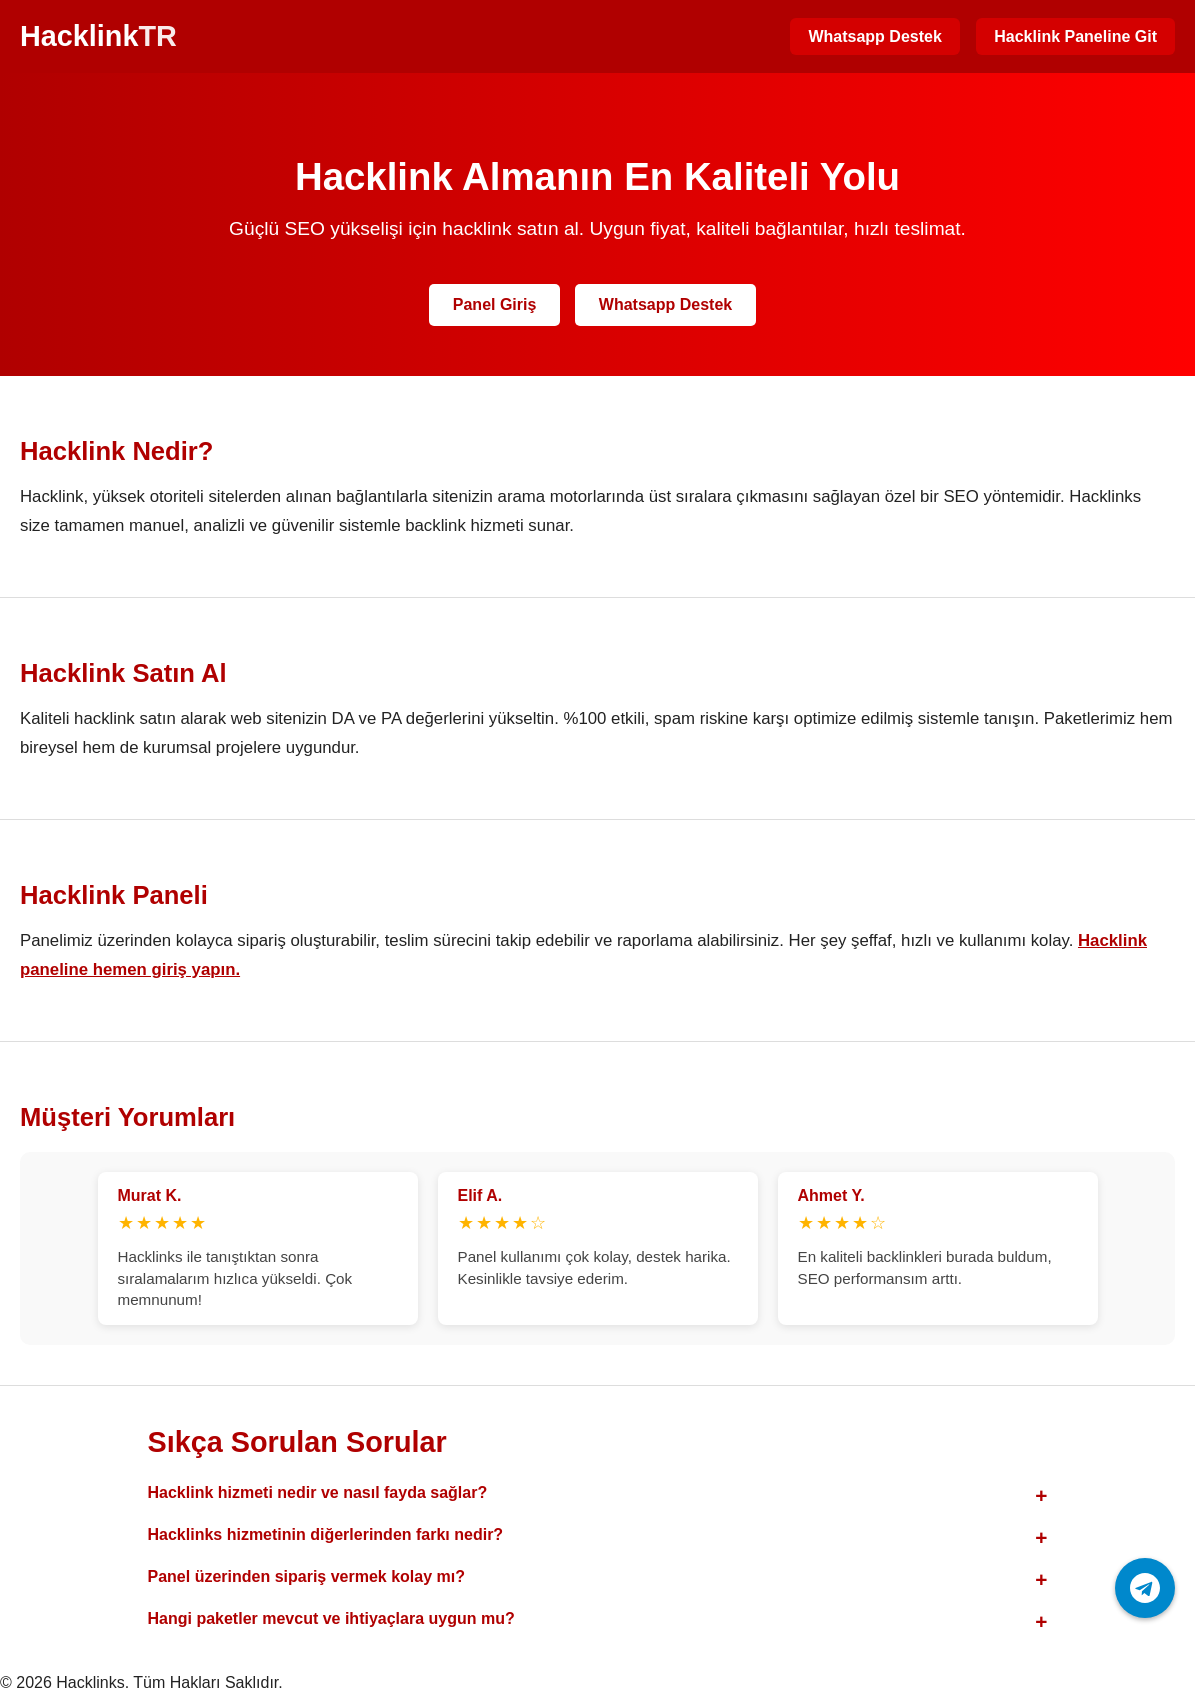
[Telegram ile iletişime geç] (1145, 1588)
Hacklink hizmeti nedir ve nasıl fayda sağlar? (318, 1492)
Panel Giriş (495, 304)
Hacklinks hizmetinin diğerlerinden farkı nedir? (326, 1534)
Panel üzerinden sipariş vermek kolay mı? (306, 1576)
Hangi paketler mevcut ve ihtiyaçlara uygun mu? (331, 1618)
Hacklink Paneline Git (1075, 36)
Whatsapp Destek (874, 36)
